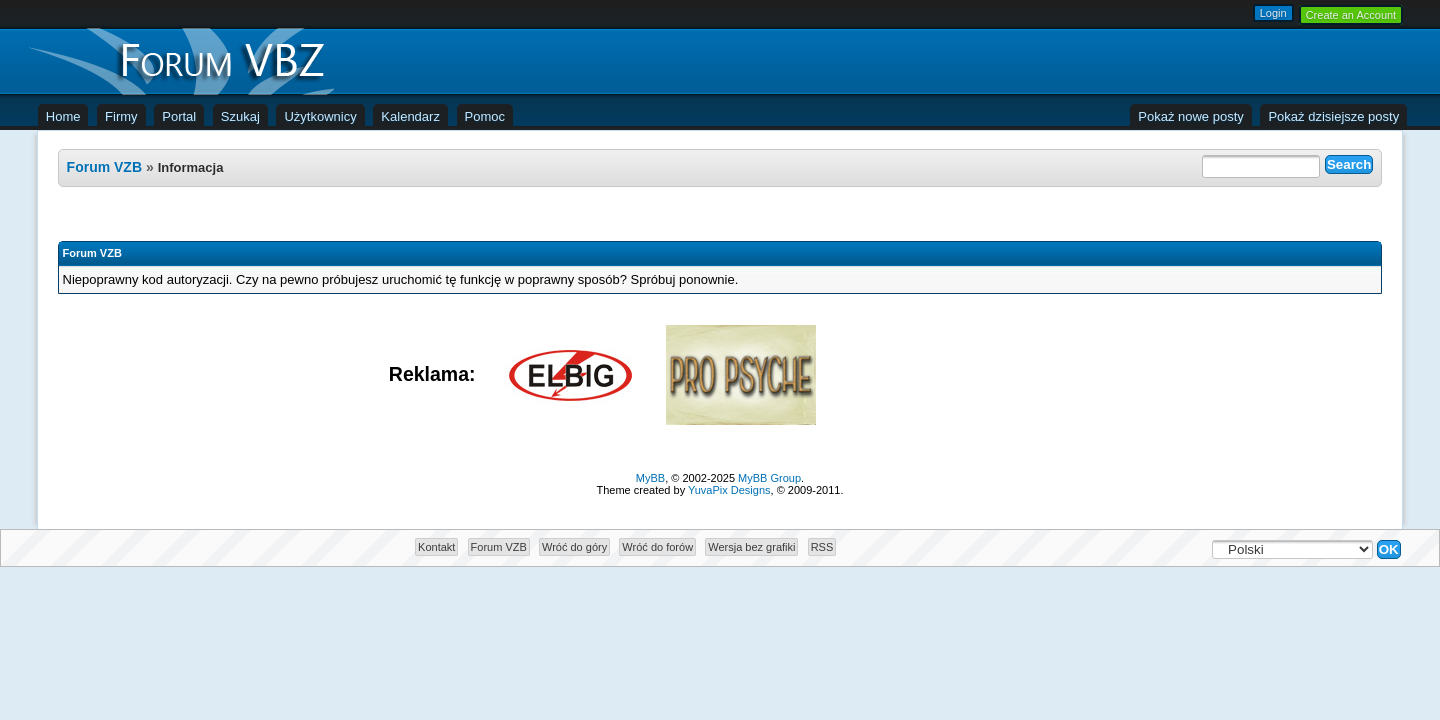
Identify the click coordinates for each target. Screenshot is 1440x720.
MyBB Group (769, 478)
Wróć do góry (574, 547)
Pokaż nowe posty (1191, 116)
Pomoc (485, 116)
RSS (822, 547)
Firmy (121, 116)
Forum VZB (104, 167)
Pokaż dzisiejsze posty (1333, 116)
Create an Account (1351, 15)
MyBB (650, 478)
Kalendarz (410, 116)
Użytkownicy (320, 116)
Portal (179, 116)
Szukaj (240, 116)
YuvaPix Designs (729, 490)
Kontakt (436, 547)
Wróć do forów (657, 547)
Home (63, 116)
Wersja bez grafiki (751, 547)
